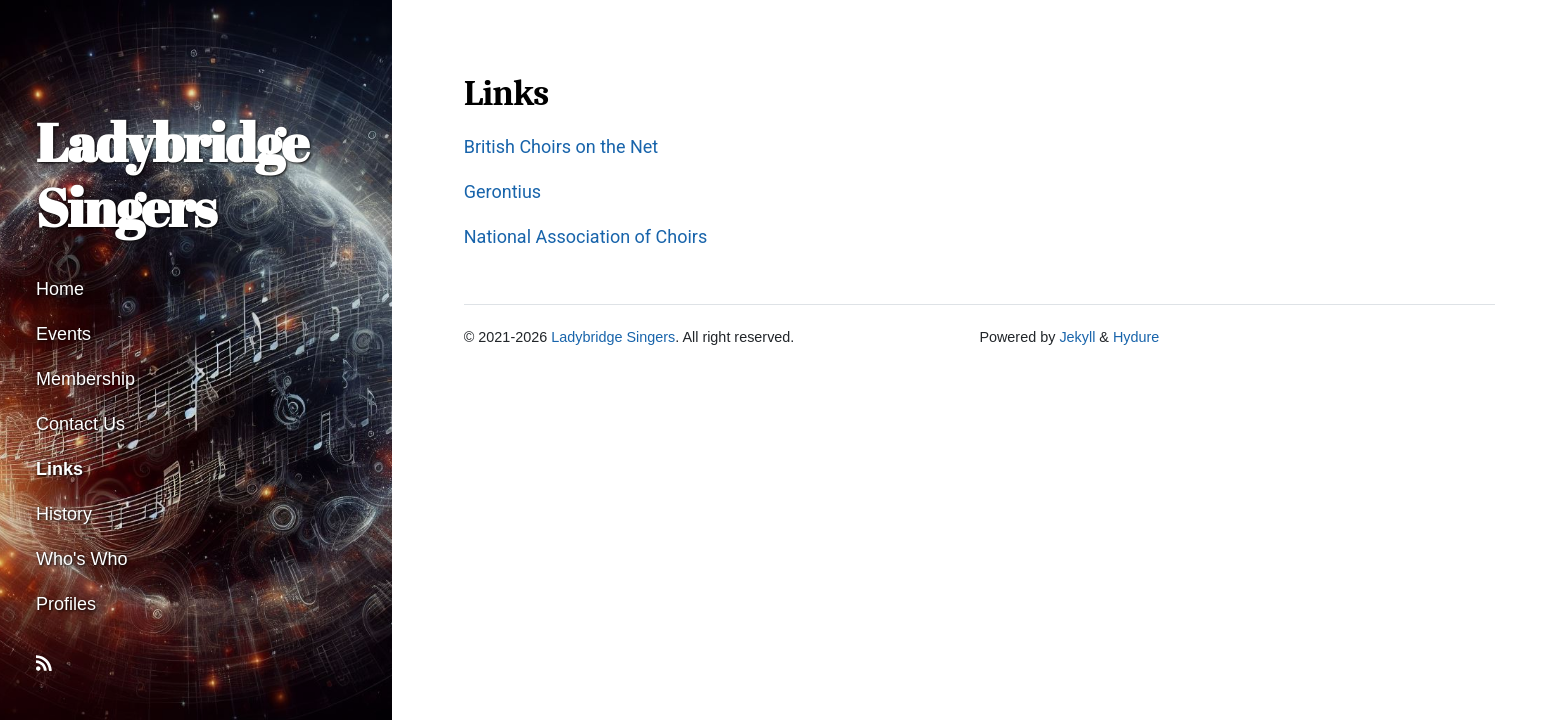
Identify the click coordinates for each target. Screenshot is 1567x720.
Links (59, 469)
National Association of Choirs (586, 236)
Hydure (1136, 337)
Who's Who (81, 559)
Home (60, 289)
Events (63, 334)
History (64, 514)
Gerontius (502, 191)
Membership (85, 379)
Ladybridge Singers (172, 174)
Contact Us (80, 424)
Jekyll (1077, 337)
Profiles (66, 604)
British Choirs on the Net (561, 146)
